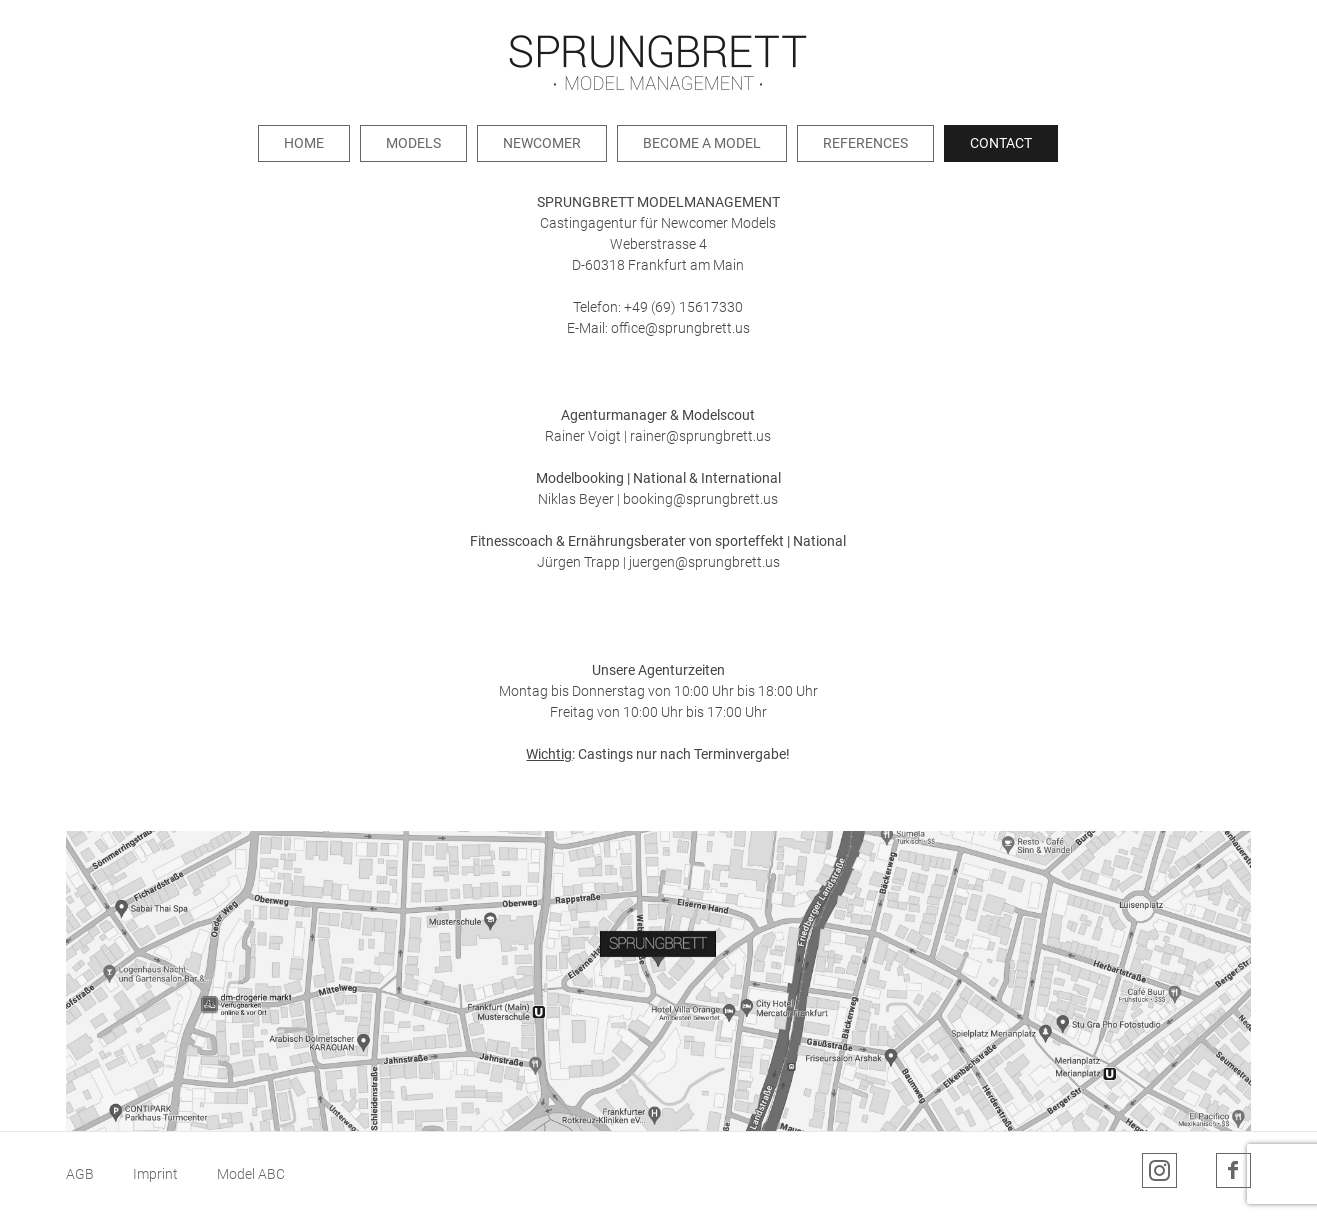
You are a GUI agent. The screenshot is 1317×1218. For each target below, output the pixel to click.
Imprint (155, 1174)
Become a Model (702, 143)
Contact (1001, 143)
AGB (80, 1174)
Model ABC (251, 1174)
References (865, 143)
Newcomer (542, 143)
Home (304, 143)
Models (413, 143)
